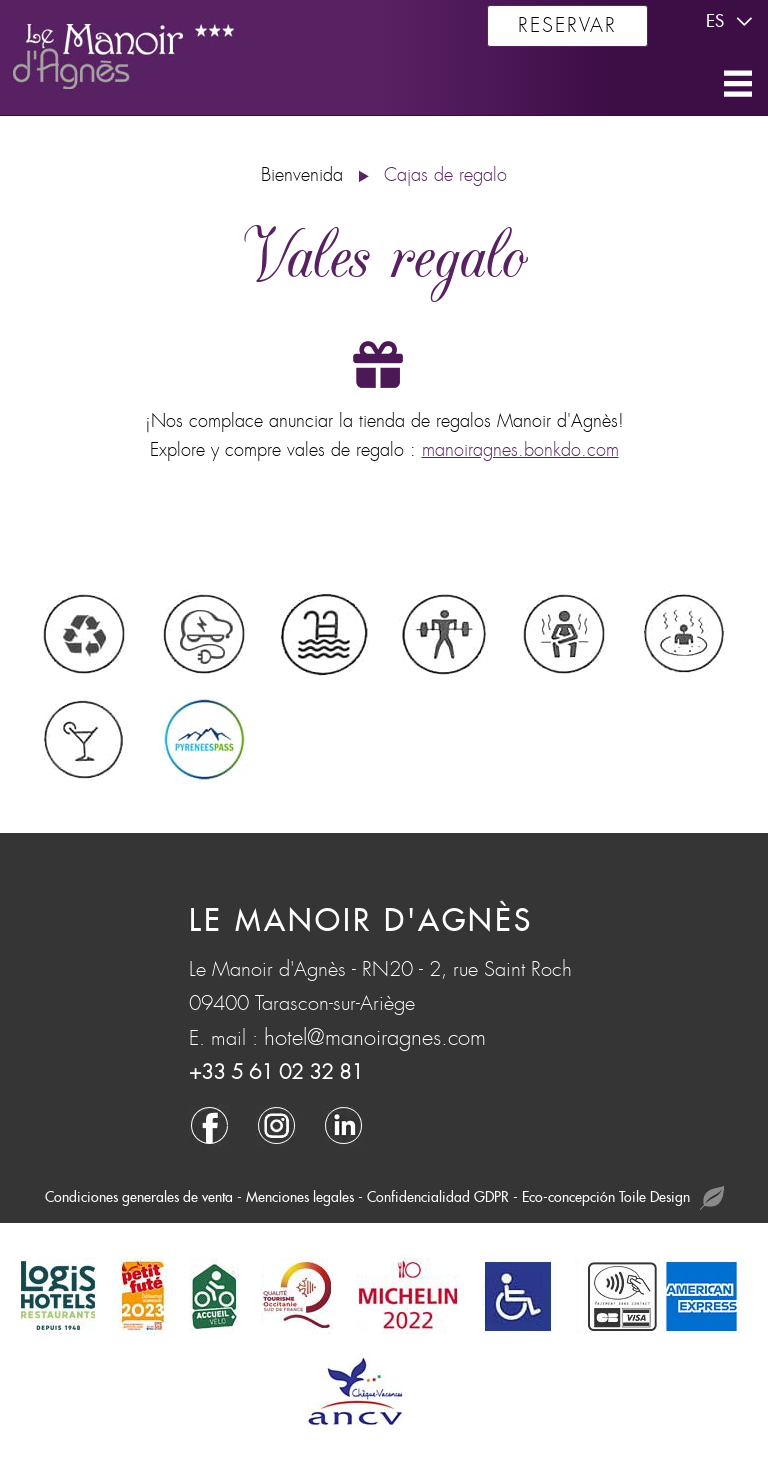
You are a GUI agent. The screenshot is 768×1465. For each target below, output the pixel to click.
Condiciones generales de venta (139, 1197)
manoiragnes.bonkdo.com (520, 450)
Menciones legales (300, 1197)
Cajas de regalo (445, 175)
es (732, 22)
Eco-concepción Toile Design (623, 1198)
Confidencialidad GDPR (438, 1197)
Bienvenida (302, 175)
